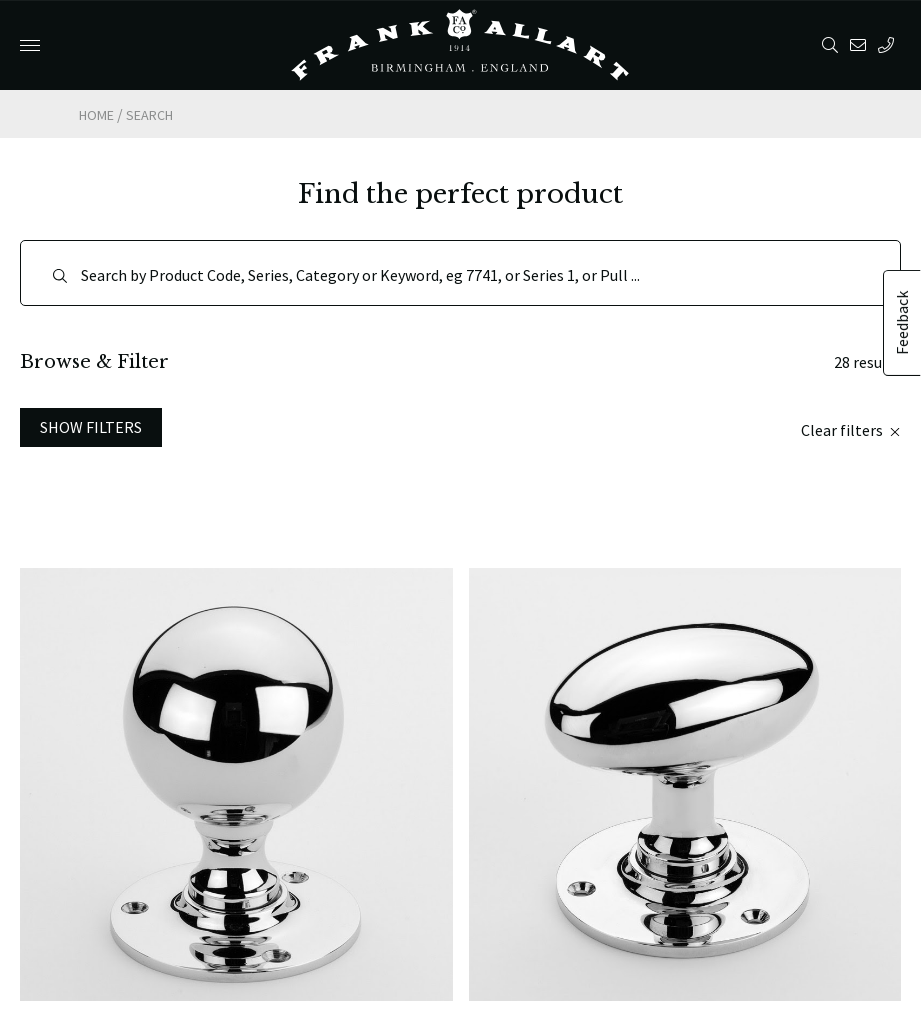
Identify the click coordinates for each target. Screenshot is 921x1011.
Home (96, 115)
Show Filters (91, 427)
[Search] (460, 273)
